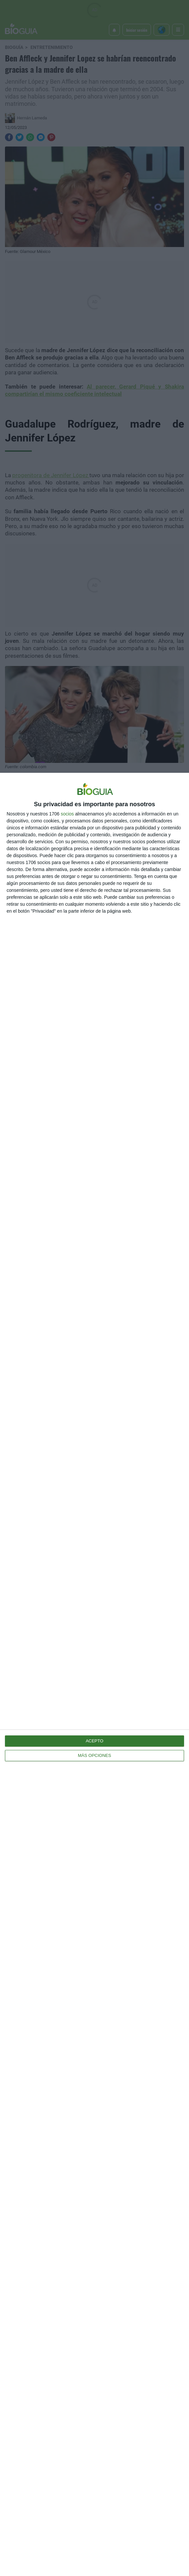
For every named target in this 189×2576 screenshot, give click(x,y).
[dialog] (94, 1674)
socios (67, 813)
